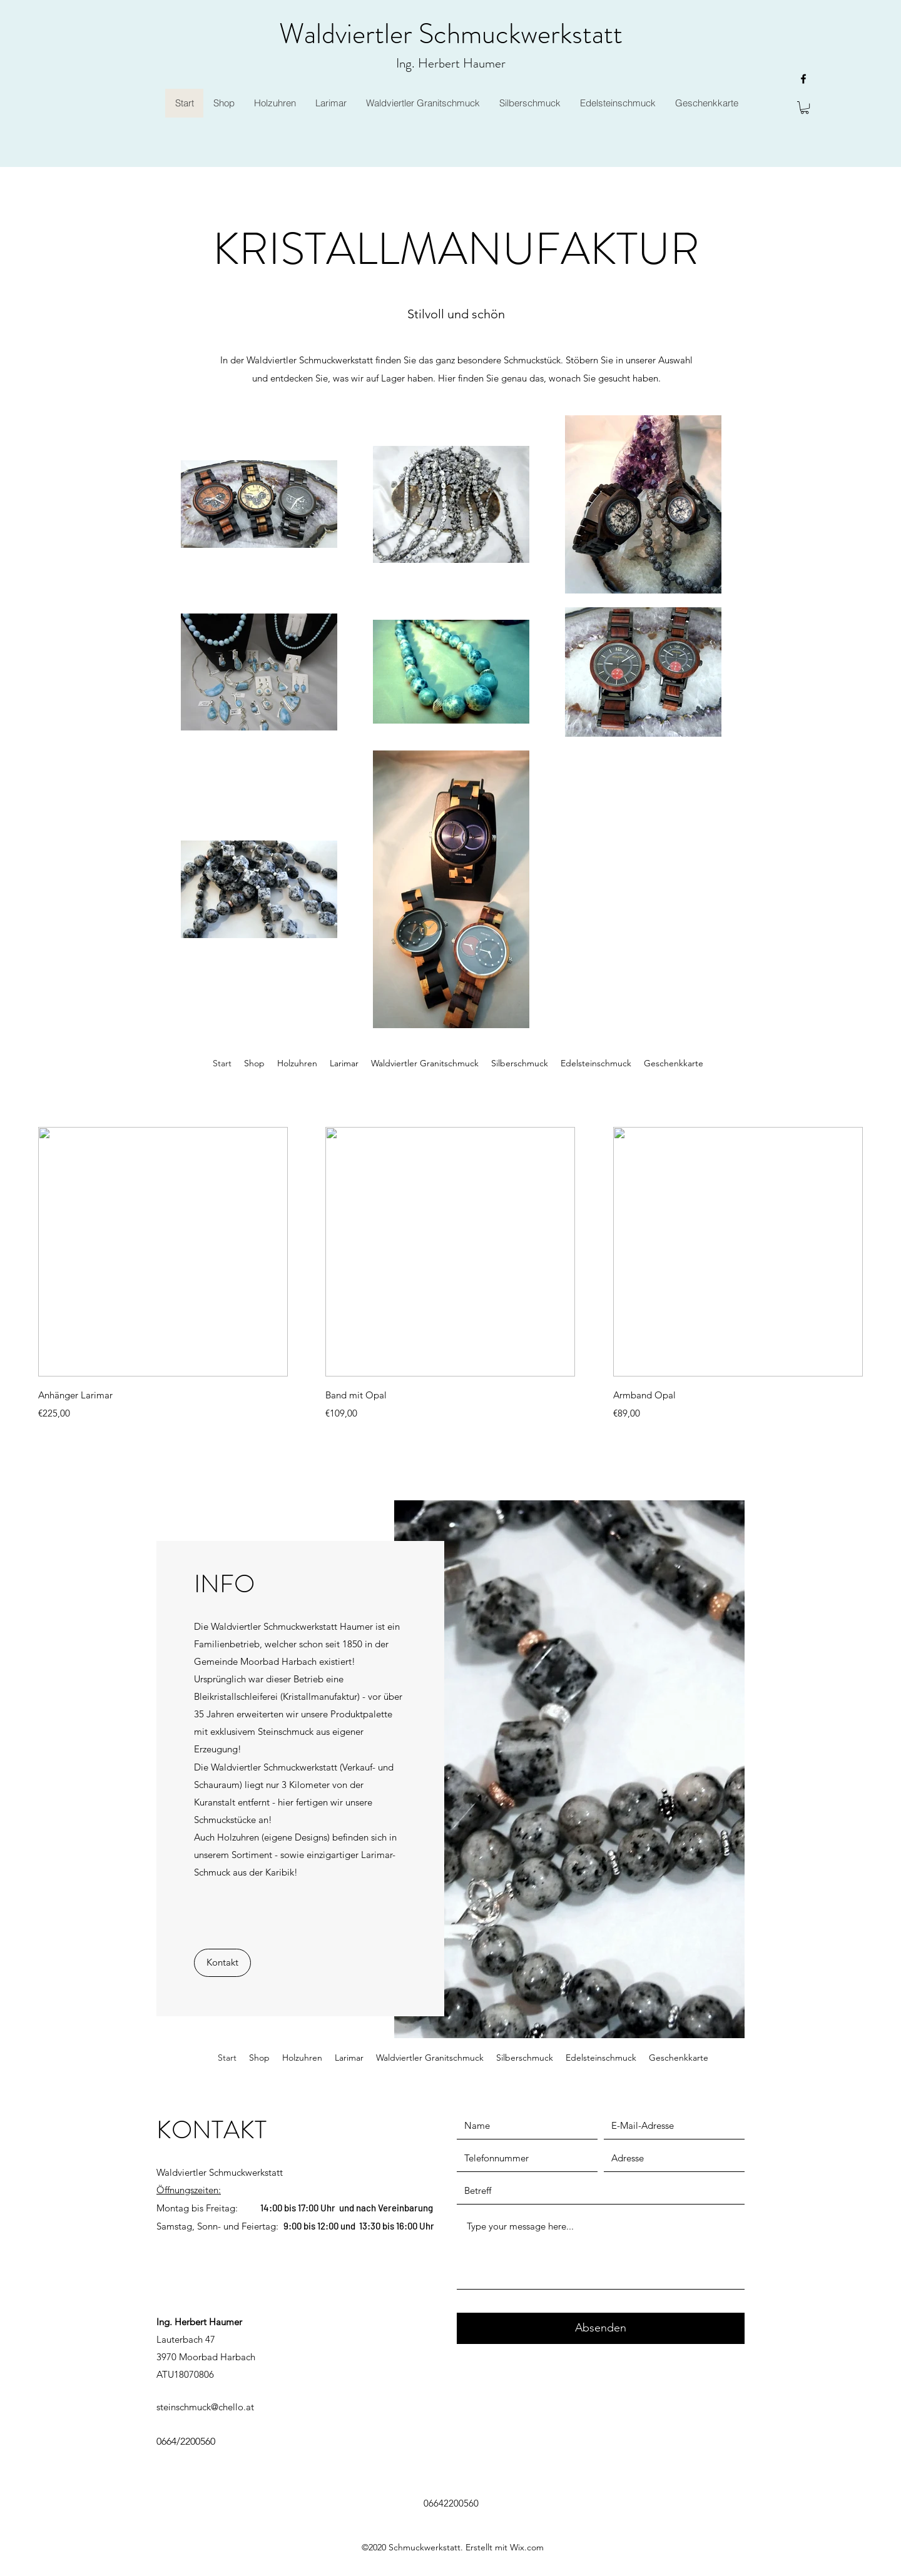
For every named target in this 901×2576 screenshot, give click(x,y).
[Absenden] (601, 2328)
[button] (804, 107)
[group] (450, 1274)
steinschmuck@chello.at (205, 2407)
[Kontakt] (222, 1963)
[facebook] (803, 79)
